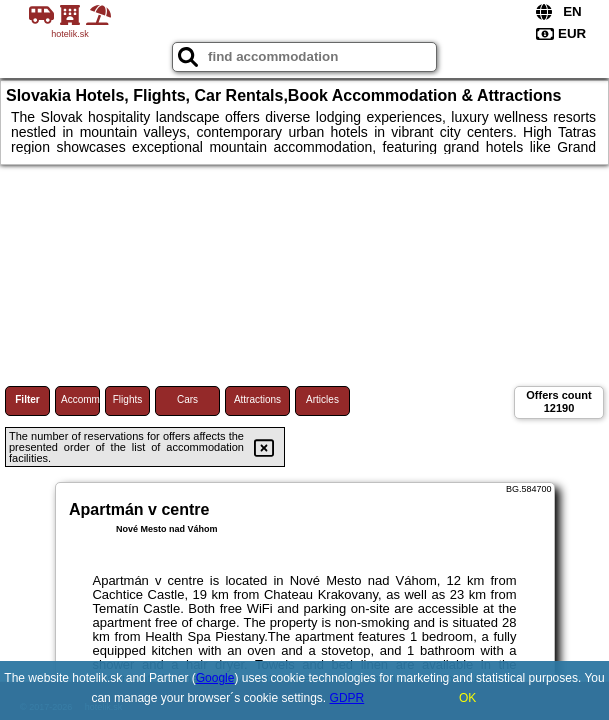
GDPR (347, 698)
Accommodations (80, 399)
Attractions (257, 399)
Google (215, 678)
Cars (187, 399)
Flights (127, 399)
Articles (322, 399)
